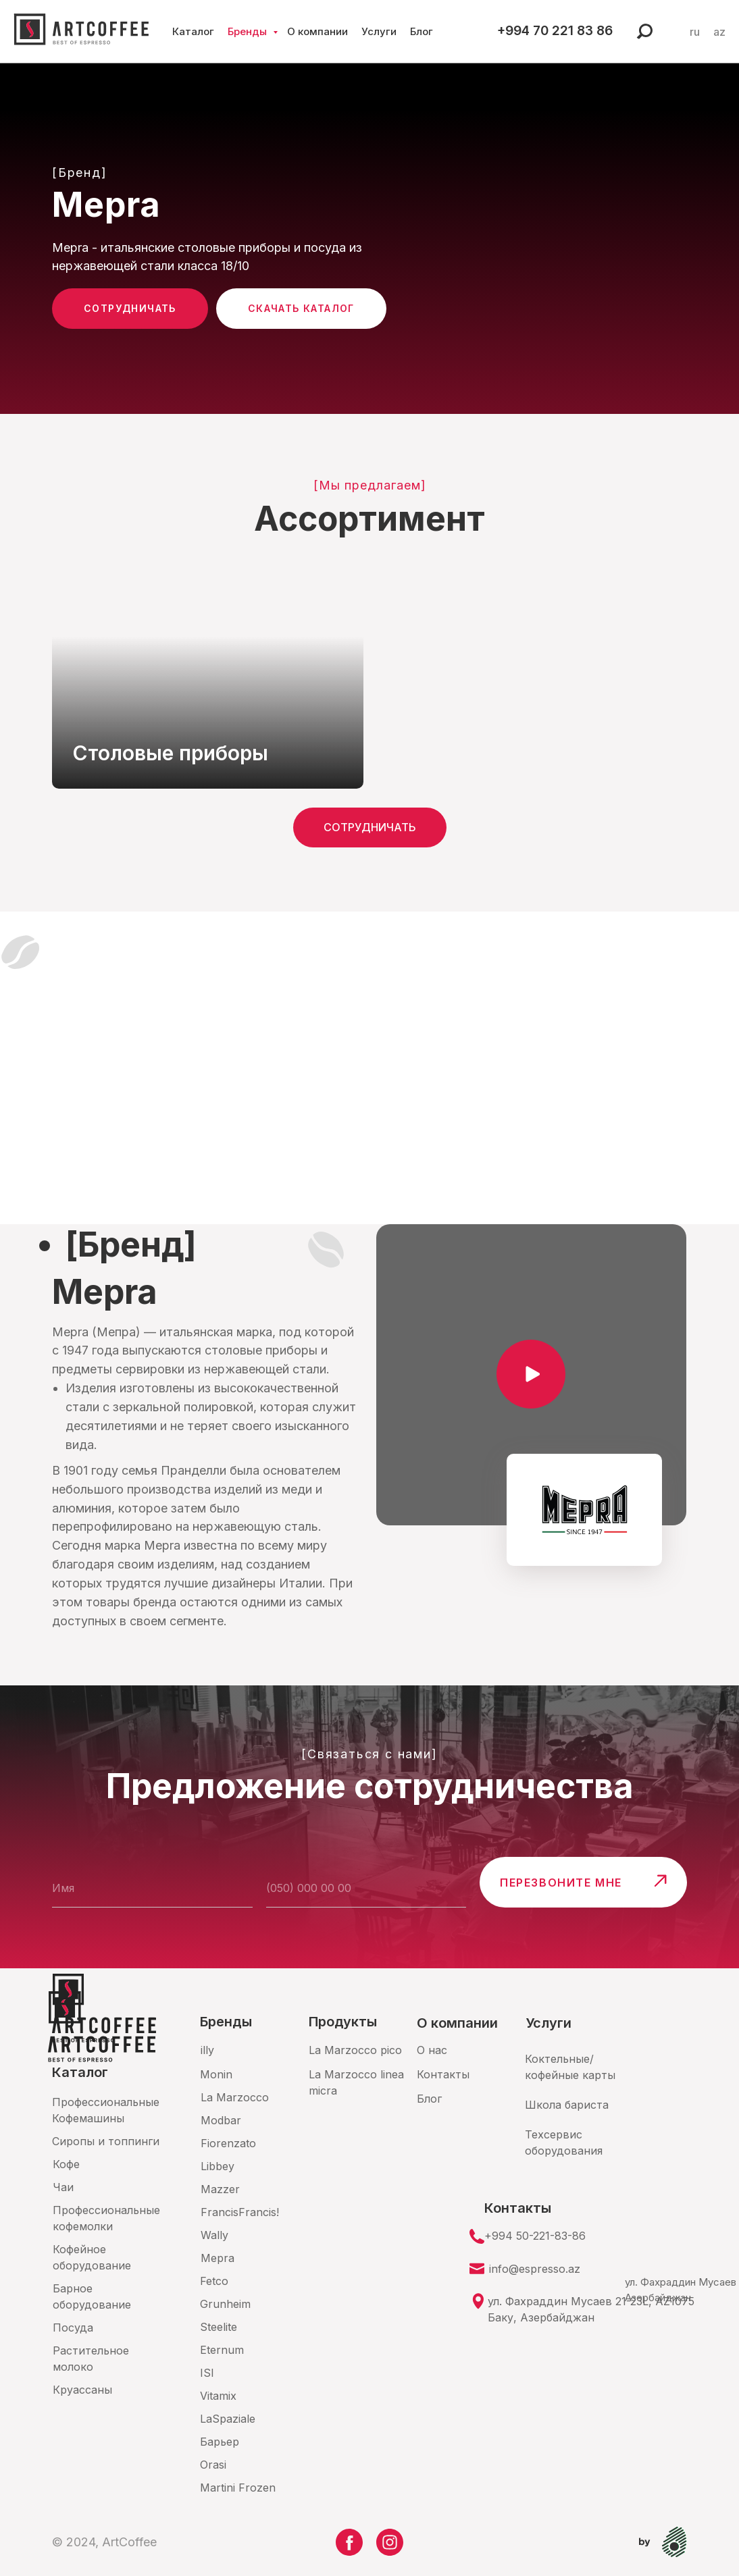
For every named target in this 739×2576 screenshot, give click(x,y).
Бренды (252, 31)
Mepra (217, 2258)
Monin (216, 2074)
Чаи (63, 2187)
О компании (320, 31)
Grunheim (225, 2304)
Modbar (221, 2120)
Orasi (213, 2464)
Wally (214, 2235)
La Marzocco (235, 2097)
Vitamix (218, 2395)
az (719, 31)
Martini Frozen (238, 2487)
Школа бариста (567, 2104)
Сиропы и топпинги (105, 2141)
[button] (531, 1374)
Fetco (214, 2281)
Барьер (219, 2441)
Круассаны (82, 2389)
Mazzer (220, 2189)
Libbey (217, 2166)
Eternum (222, 2350)
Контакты (443, 2074)
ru (695, 31)
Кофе (66, 2164)
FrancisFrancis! (240, 2212)
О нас (432, 2050)
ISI (207, 2373)
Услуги (382, 31)
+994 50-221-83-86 (535, 2235)
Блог (424, 31)
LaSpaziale (227, 2418)
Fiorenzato (228, 2143)
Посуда (73, 2327)
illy (207, 2050)
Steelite (218, 2327)
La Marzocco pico (355, 2050)
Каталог (197, 31)
